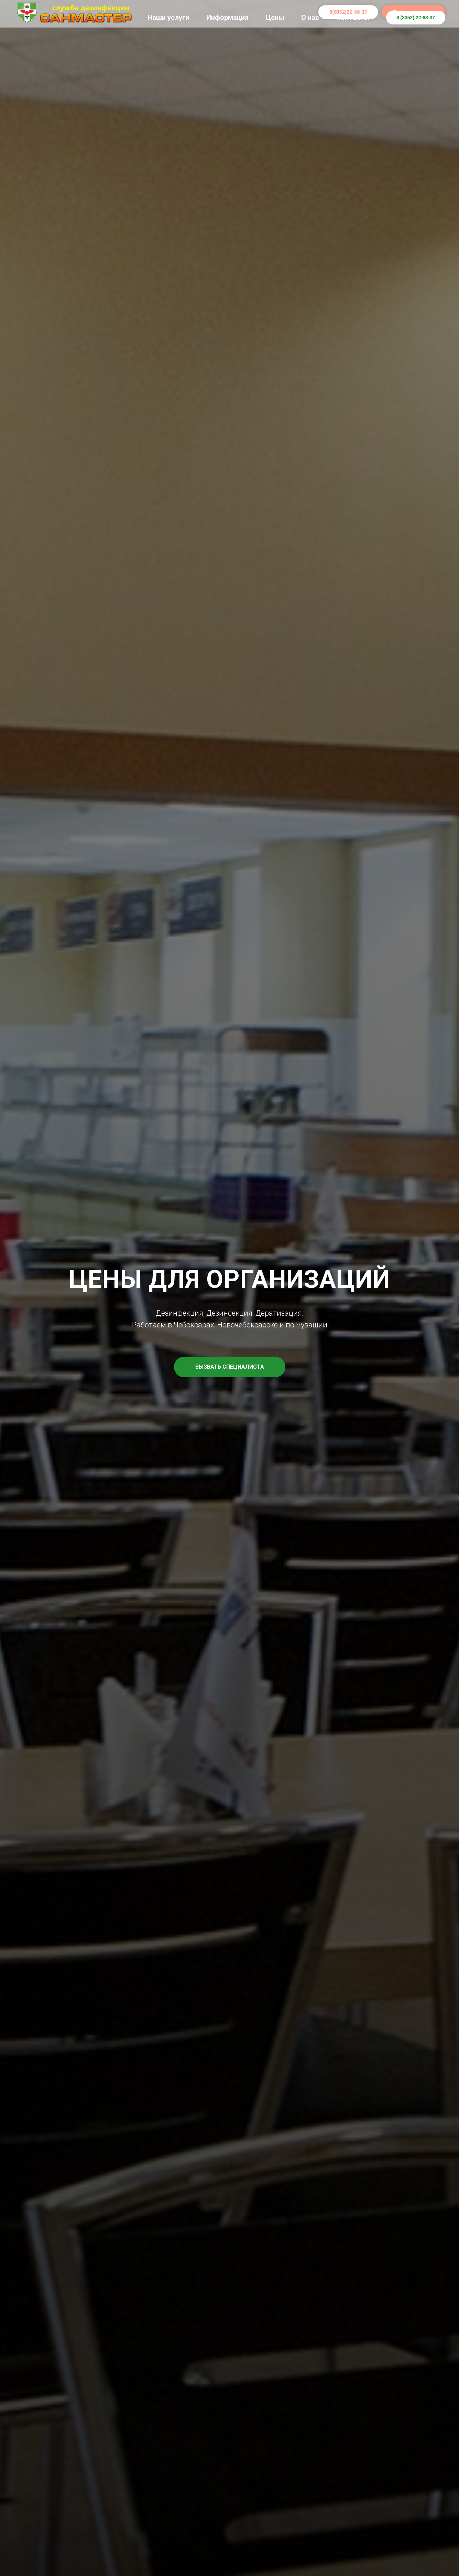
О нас (310, 17)
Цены (275, 17)
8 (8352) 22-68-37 (415, 17)
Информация (227, 17)
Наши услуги (168, 17)
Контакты (352, 17)
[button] (229, 1367)
